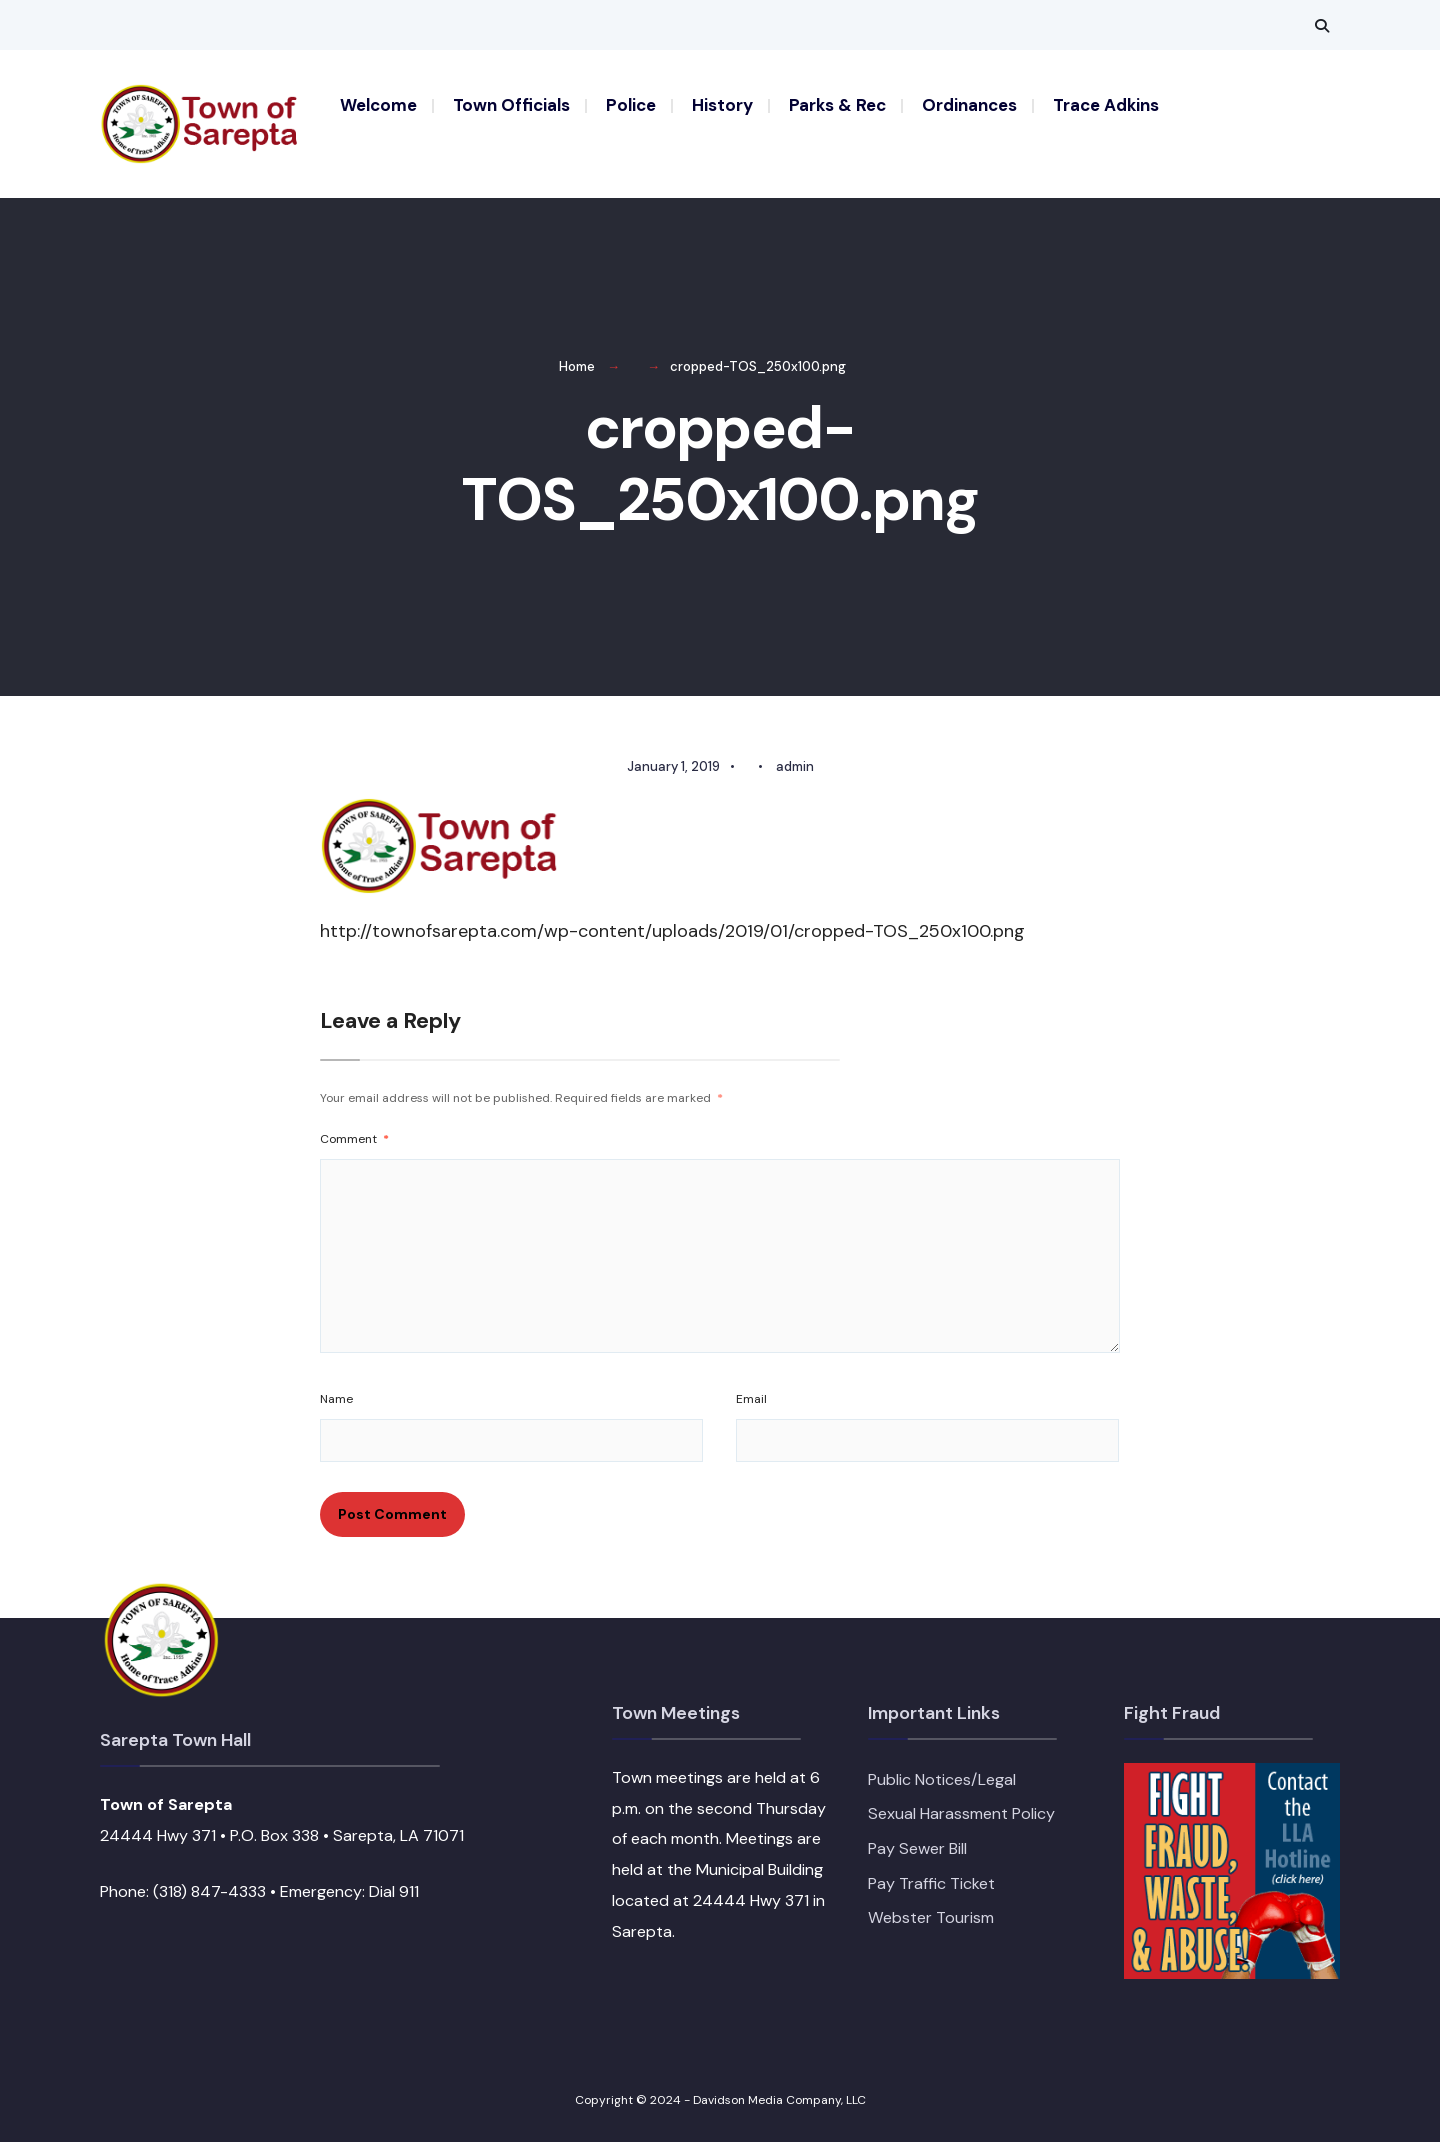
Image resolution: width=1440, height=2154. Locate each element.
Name (336, 1411)
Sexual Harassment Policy (961, 1826)
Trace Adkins (1106, 105)
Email (751, 1411)
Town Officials (511, 105)
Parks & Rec (837, 105)
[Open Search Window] (1322, 25)
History (722, 105)
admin (795, 778)
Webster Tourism (931, 1930)
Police (631, 105)
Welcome (378, 105)
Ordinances (969, 105)
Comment (354, 1151)
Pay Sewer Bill (917, 1860)
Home (577, 378)
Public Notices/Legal (942, 1791)
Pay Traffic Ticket (931, 1895)
